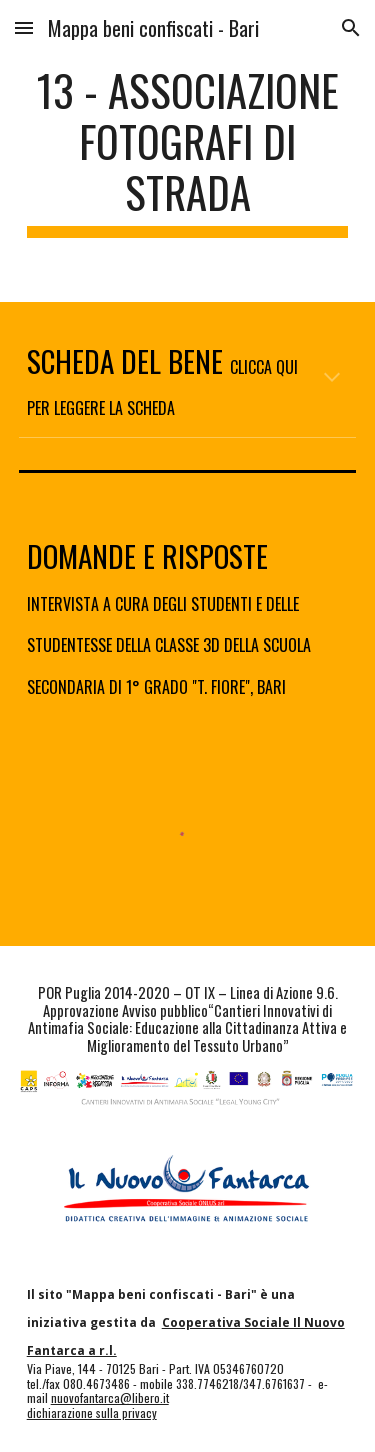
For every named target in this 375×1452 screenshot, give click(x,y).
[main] (188, 151)
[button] (24, 27)
